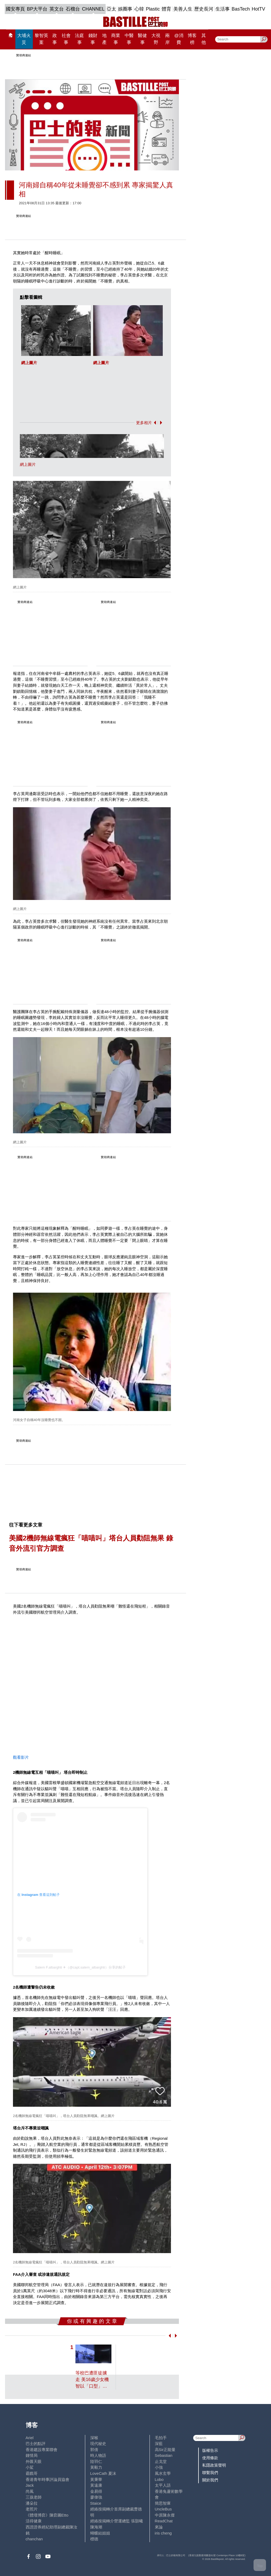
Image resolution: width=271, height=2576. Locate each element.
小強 (159, 2467)
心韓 (139, 9)
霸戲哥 (32, 2473)
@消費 (178, 39)
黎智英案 (41, 39)
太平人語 (163, 2485)
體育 (166, 9)
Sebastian (164, 2455)
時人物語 (98, 2455)
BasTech (241, 9)
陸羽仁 (96, 2461)
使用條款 (210, 2458)
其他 (203, 39)
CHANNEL (93, 9)
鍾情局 (32, 2455)
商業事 (115, 39)
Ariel (30, 2437)
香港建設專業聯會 (41, 2449)
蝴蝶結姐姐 (100, 2533)
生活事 (222, 9)
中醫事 (129, 39)
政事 (54, 39)
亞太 (111, 9)
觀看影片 (21, 1757)
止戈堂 (161, 2461)
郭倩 (94, 2449)
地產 (104, 39)
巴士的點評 (36, 2443)
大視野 (155, 39)
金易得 (96, 2491)
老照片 (32, 2509)
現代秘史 (98, 2443)
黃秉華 (96, 2479)
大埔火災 (24, 39)
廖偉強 (96, 2497)
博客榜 (192, 39)
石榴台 (73, 9)
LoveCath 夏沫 (103, 2473)
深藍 (159, 2443)
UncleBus (163, 2509)
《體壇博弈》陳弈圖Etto (47, 2515)
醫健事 (142, 39)
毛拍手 (161, 2437)
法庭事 (79, 39)
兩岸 (167, 39)
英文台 (56, 9)
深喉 (94, 2437)
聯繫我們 (210, 2472)
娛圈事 (125, 9)
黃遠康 (96, 2485)
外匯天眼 (34, 2461)
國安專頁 (15, 9)
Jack (30, 2485)
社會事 (66, 39)
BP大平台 (37, 9)
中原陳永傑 (165, 2515)
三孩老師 (34, 2497)
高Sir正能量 (165, 2449)
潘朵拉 (32, 2503)
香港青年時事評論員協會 (47, 2479)
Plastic (153, 9)
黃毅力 (96, 2467)
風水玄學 (163, 2473)
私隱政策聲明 (214, 2465)
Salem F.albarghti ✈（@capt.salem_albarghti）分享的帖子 (80, 1967)
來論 (159, 2527)
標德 (94, 2539)
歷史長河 (203, 9)
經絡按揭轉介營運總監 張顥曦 (116, 2521)
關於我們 (210, 2480)
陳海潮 (96, 2527)
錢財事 (92, 39)
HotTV (258, 9)
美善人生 (182, 9)
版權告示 (210, 2450)
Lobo (159, 2479)
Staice (95, 2503)
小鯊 (30, 2467)
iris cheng (163, 2533)
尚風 (30, 2491)
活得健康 (34, 2521)
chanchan (34, 2539)
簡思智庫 (163, 2503)
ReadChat (164, 2521)
